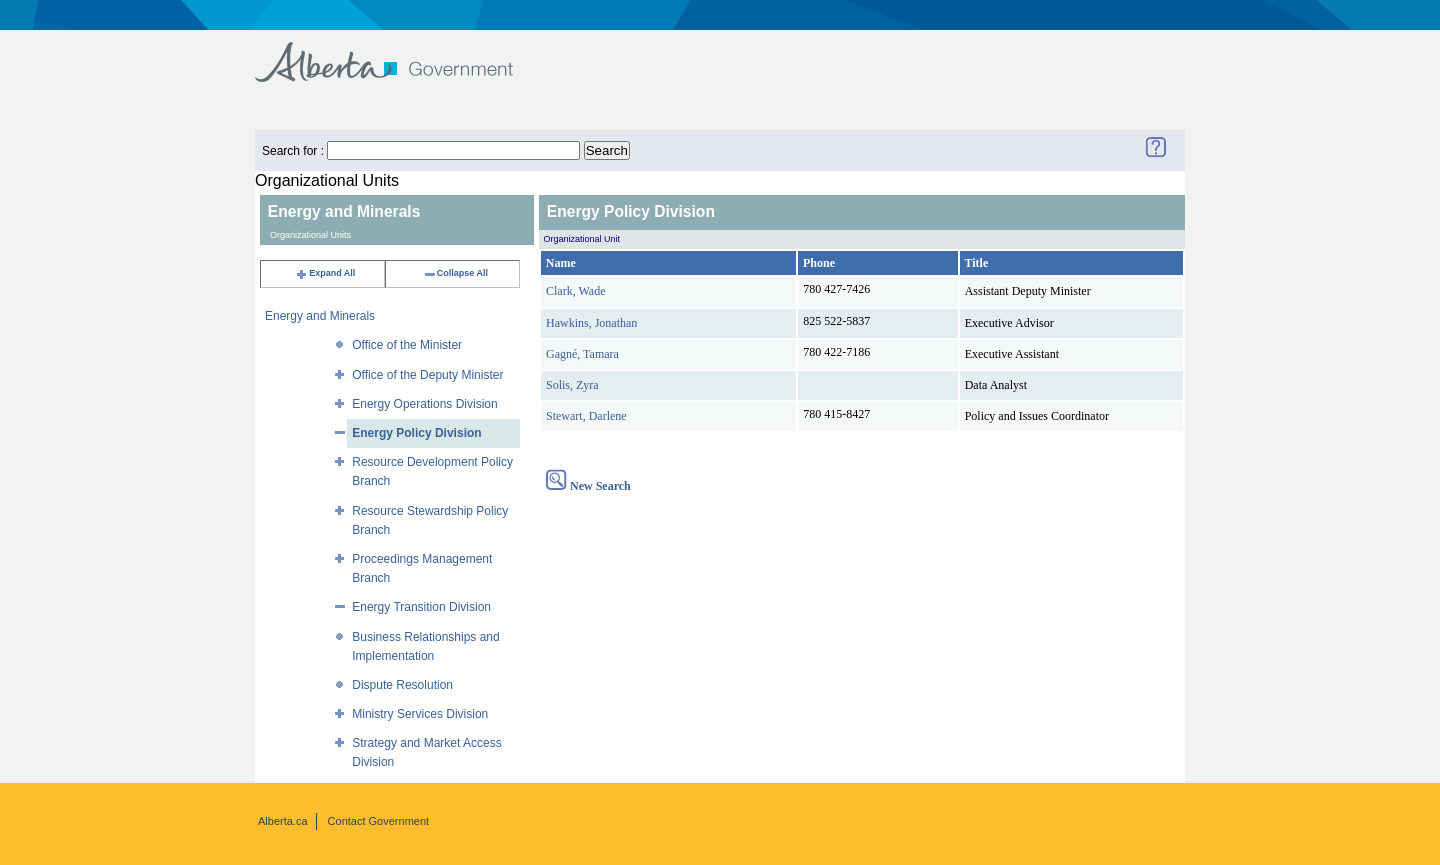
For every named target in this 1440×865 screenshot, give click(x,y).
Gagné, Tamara (582, 354)
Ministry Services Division (420, 714)
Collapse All (455, 273)
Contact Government (379, 821)
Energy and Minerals (320, 316)
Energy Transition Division (421, 607)
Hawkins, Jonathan (591, 323)
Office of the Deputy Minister (427, 375)
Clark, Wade (575, 291)
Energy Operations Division (424, 404)
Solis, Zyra (572, 385)
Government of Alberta (400, 52)
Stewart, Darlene (586, 416)
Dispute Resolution (402, 685)
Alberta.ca (283, 821)
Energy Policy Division (416, 433)
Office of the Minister (407, 345)
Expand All (325, 273)
